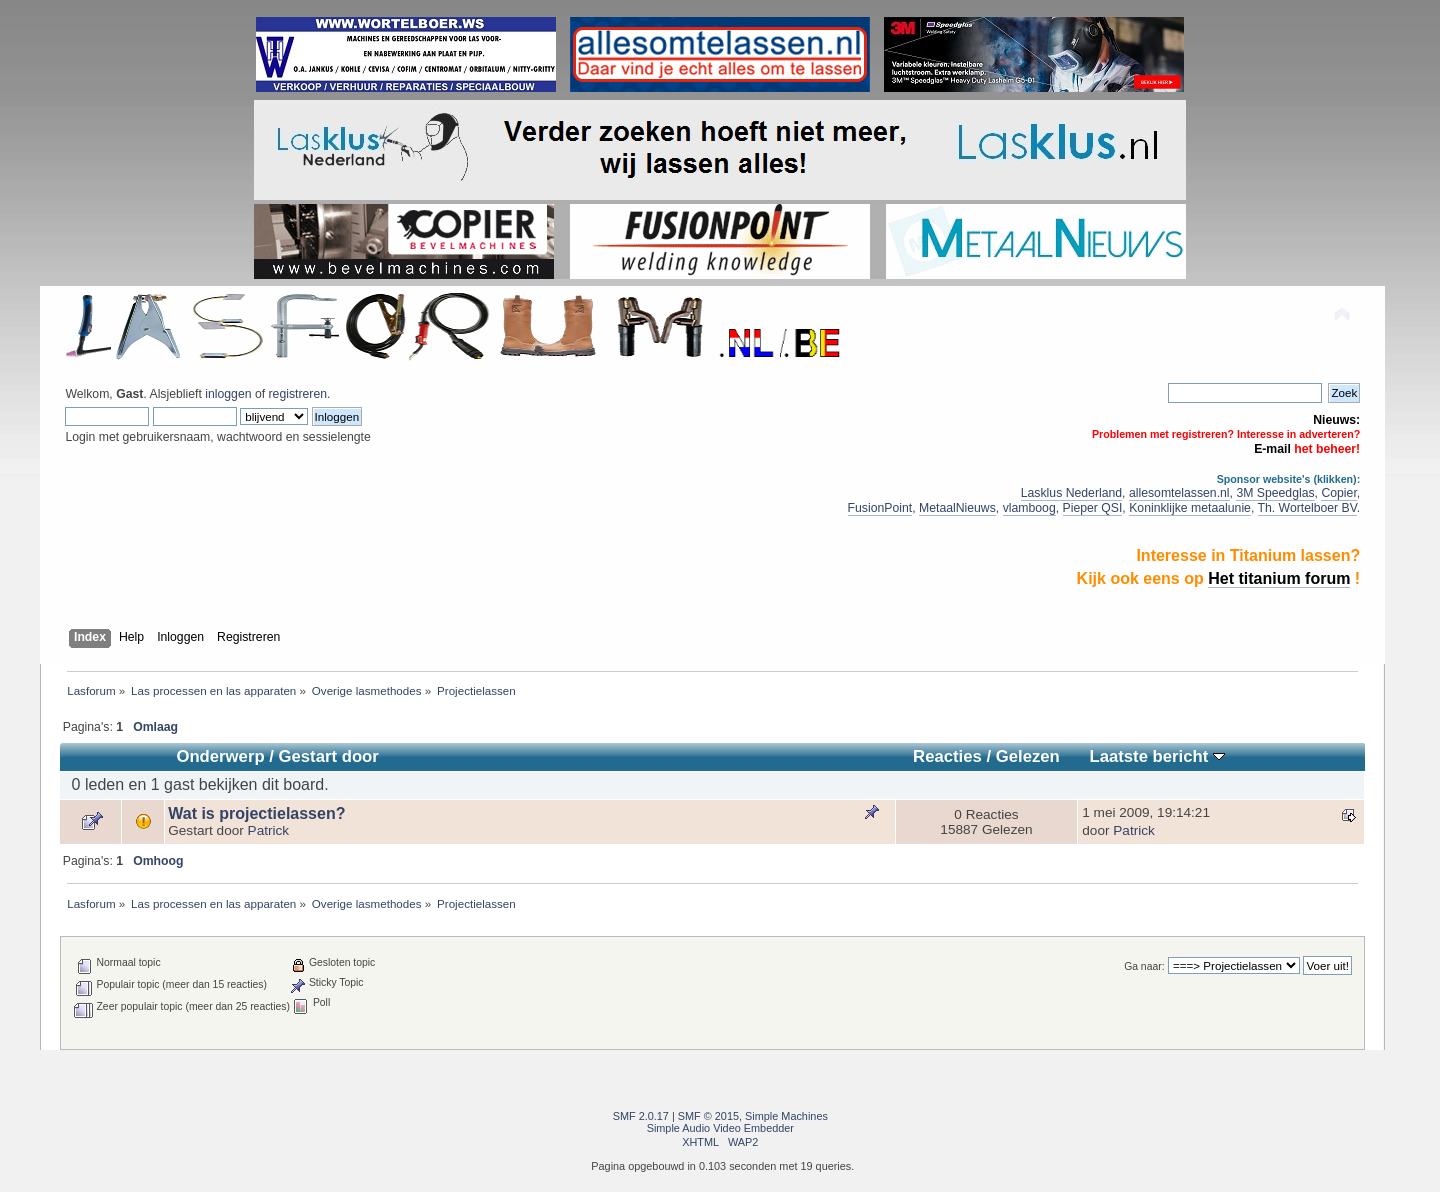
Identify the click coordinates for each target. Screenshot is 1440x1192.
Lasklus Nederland (1071, 493)
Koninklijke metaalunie (1190, 508)
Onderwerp (220, 756)
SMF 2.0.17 (641, 1116)
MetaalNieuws (957, 508)
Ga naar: (1144, 966)
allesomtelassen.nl (1179, 493)
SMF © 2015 (708, 1116)
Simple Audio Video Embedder (720, 1128)
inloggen (228, 394)
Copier (1338, 493)
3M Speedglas (1275, 493)
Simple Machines (786, 1116)
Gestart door (329, 756)
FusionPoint (880, 508)
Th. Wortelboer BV (1307, 508)
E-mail (1272, 449)
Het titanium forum (1279, 578)
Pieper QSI (1093, 508)
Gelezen (1028, 756)
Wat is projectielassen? (256, 813)
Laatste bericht (1156, 756)
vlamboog (1029, 508)
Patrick (269, 830)
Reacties (947, 756)
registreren (298, 394)
